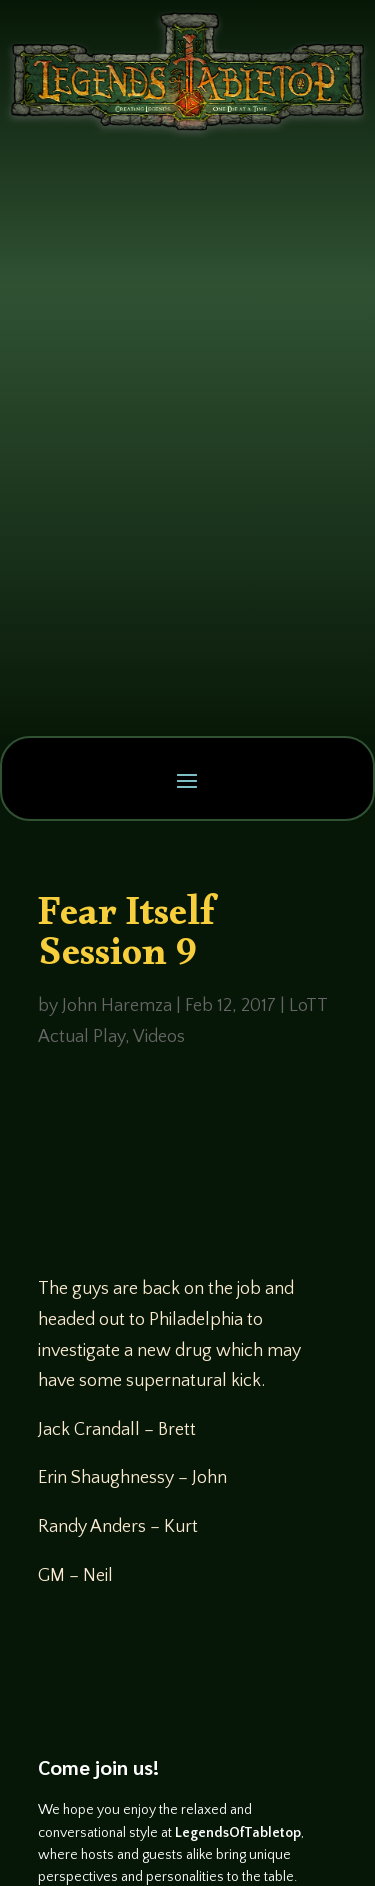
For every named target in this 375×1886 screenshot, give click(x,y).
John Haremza (117, 1006)
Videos (159, 1037)
